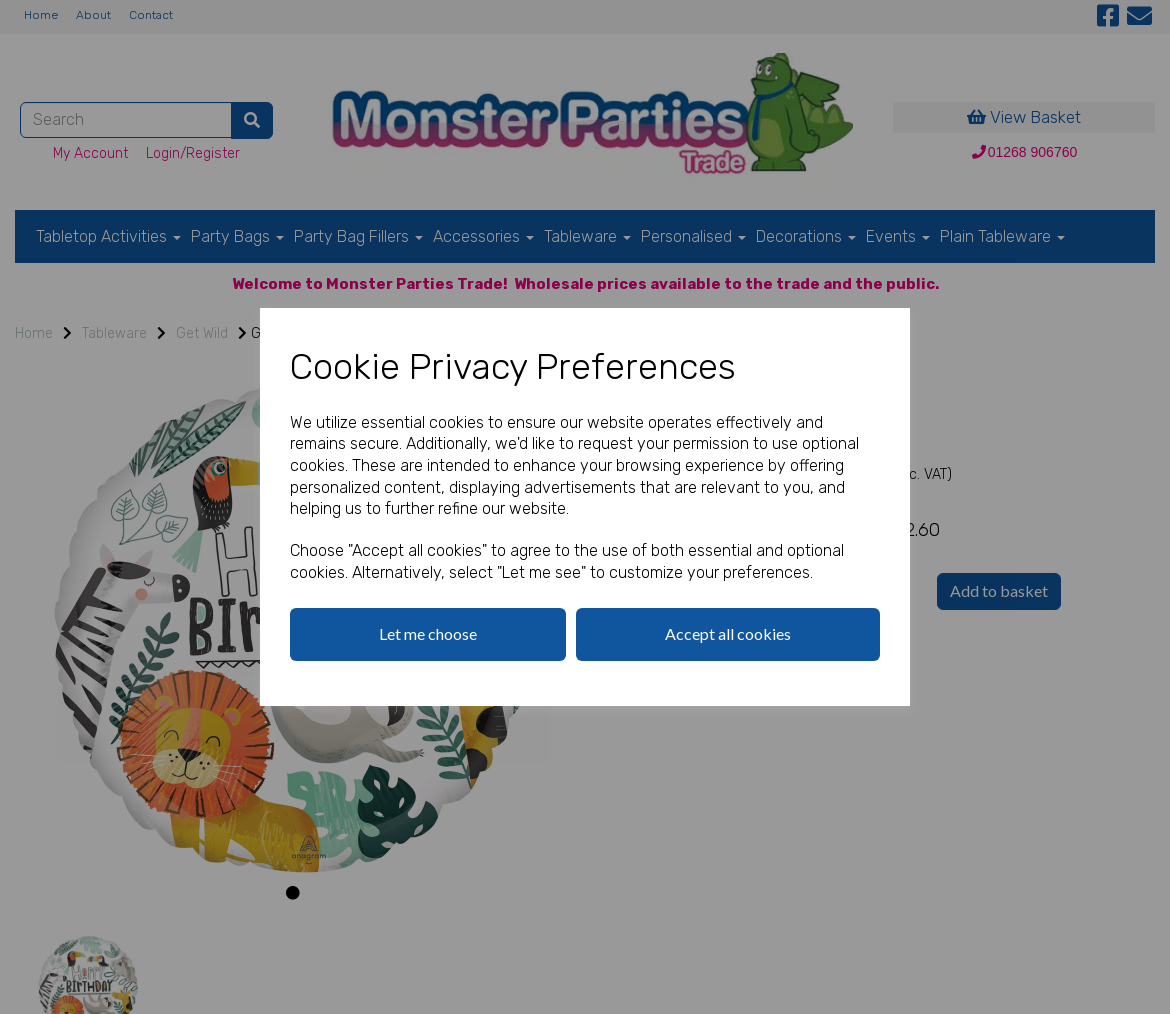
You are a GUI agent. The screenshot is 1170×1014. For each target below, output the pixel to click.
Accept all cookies (728, 633)
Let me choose (428, 633)
